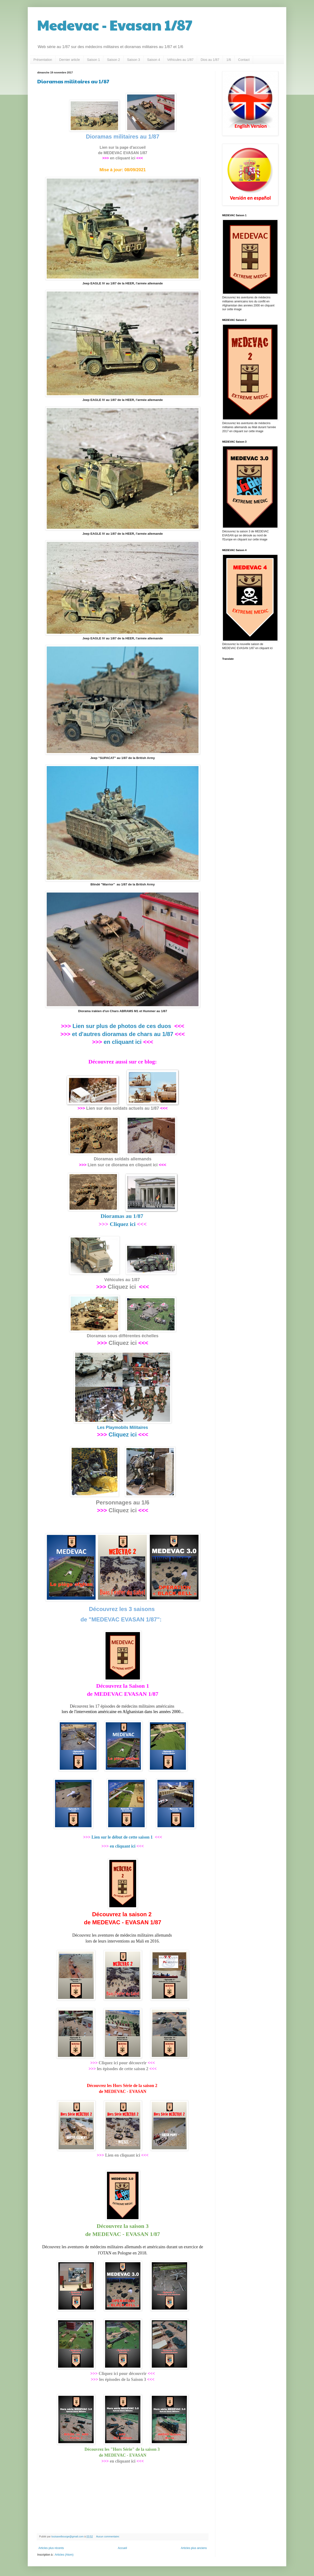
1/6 (228, 60)
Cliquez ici (123, 1224)
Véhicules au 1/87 (180, 60)
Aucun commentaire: (108, 2536)
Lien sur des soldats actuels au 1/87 (122, 1108)
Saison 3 (133, 60)
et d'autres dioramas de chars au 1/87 (122, 1034)
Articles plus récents (51, 2548)
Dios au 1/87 (210, 60)
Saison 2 (113, 60)
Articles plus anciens (194, 2548)
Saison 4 (153, 60)
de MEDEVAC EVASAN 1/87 (122, 153)
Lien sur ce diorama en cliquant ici (122, 1164)
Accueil (122, 2548)
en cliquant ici (122, 158)
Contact (243, 60)
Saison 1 (93, 60)
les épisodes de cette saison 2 (122, 2068)
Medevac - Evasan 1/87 (114, 25)
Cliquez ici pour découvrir (123, 2062)
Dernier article (69, 60)
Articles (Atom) (64, 2554)
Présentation (42, 60)
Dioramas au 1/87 (123, 1216)
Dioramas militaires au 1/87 (73, 81)
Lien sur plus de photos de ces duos (123, 1026)
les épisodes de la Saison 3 (122, 2379)
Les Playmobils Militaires (122, 1427)
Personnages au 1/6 (122, 1502)
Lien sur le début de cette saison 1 (122, 1837)
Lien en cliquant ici (122, 2155)
